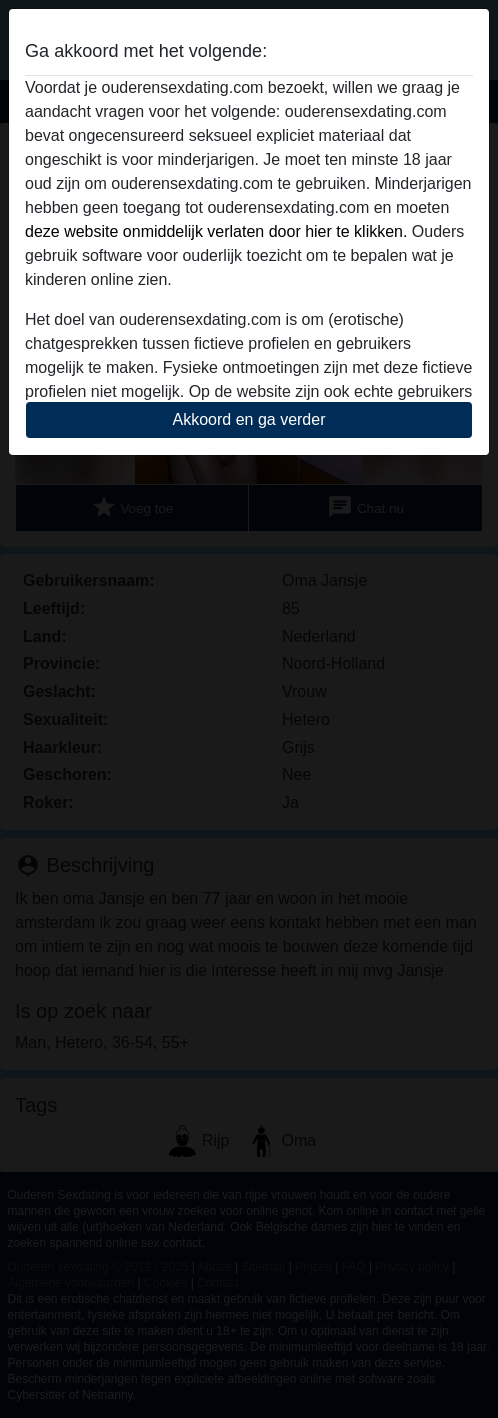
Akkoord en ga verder (249, 419)
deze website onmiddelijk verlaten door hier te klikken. (216, 231)
